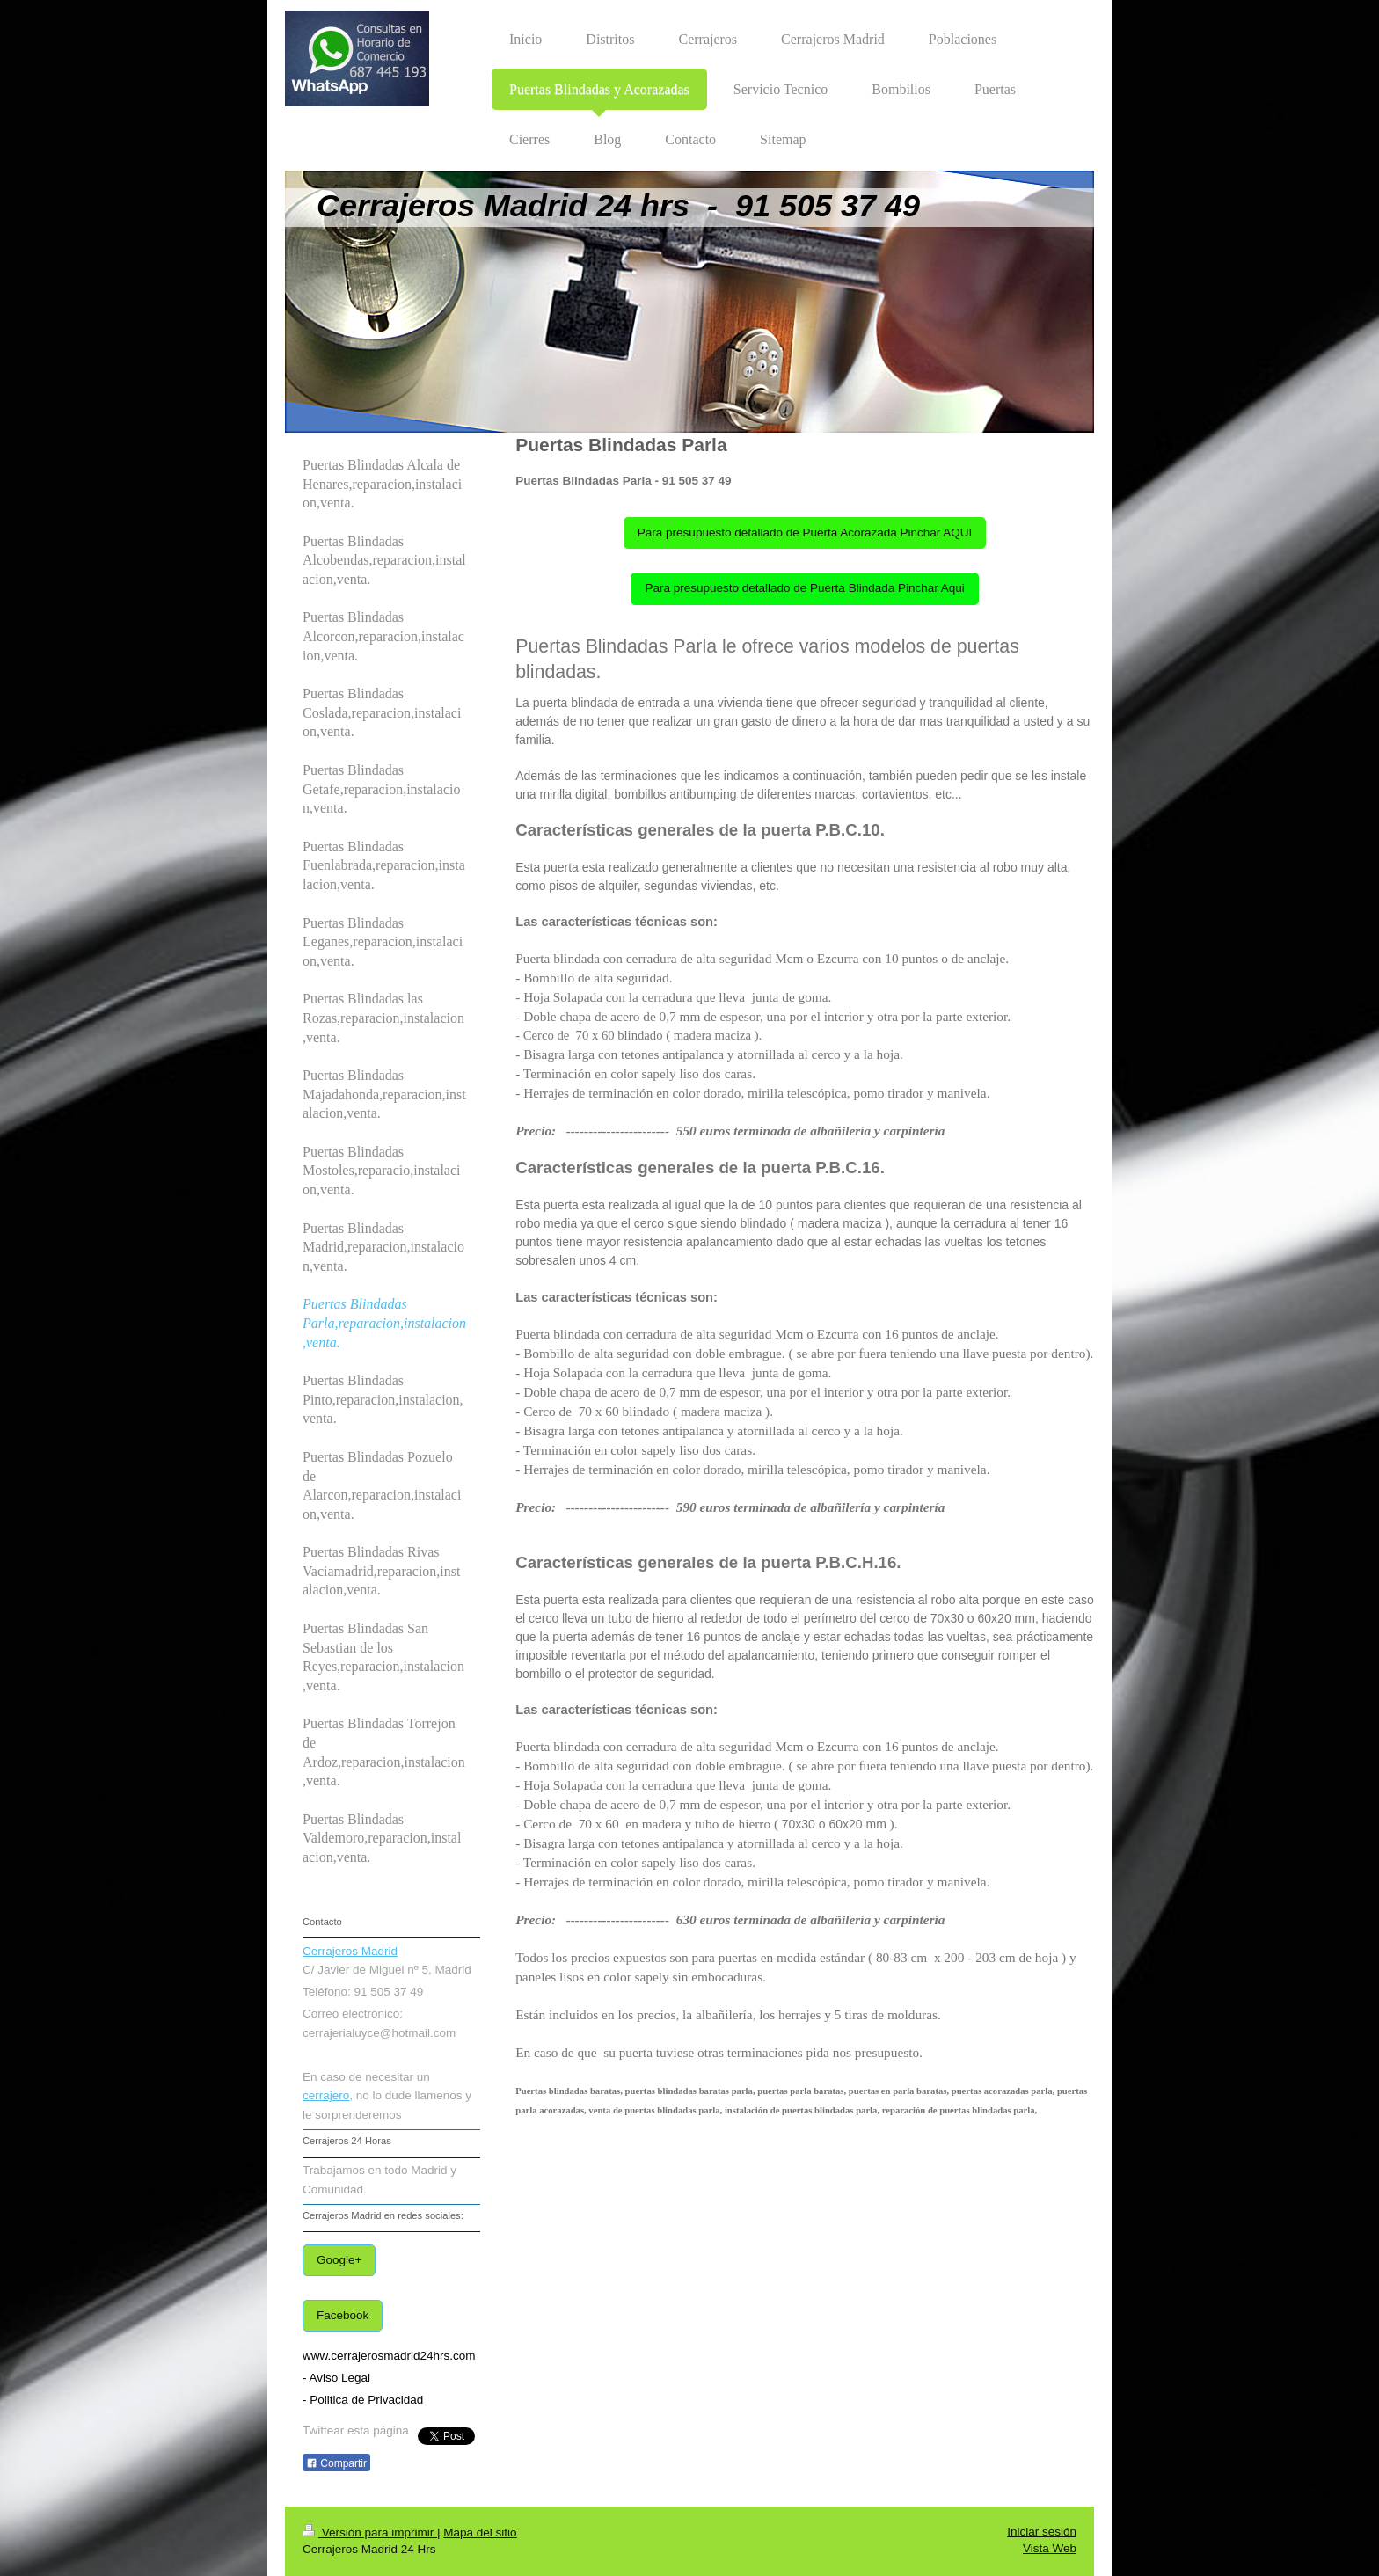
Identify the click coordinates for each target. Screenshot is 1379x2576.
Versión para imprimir (370, 2532)
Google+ (339, 2259)
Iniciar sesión (1041, 2531)
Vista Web (1049, 2548)
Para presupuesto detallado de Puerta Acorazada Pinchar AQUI (805, 532)
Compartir (336, 2463)
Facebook (342, 2315)
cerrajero (326, 2095)
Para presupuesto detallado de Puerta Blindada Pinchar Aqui (804, 588)
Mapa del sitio (479, 2532)
